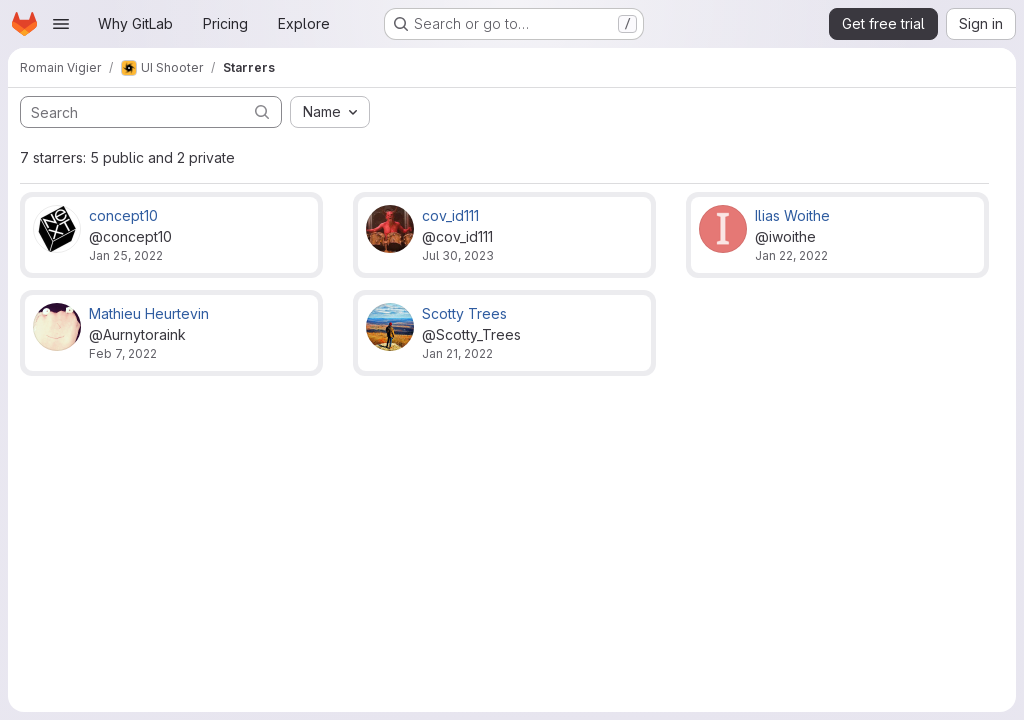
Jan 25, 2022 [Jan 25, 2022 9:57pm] (126, 255)
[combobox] (330, 112)
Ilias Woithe (792, 215)
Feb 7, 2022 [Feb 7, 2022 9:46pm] (123, 353)
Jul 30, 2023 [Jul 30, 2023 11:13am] (458, 255)
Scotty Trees (464, 313)
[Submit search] (262, 111)
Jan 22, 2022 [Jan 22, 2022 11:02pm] (791, 255)
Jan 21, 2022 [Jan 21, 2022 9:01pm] (457, 353)
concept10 (123, 215)
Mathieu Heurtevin (149, 313)
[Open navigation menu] (61, 24)
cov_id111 (450, 215)
